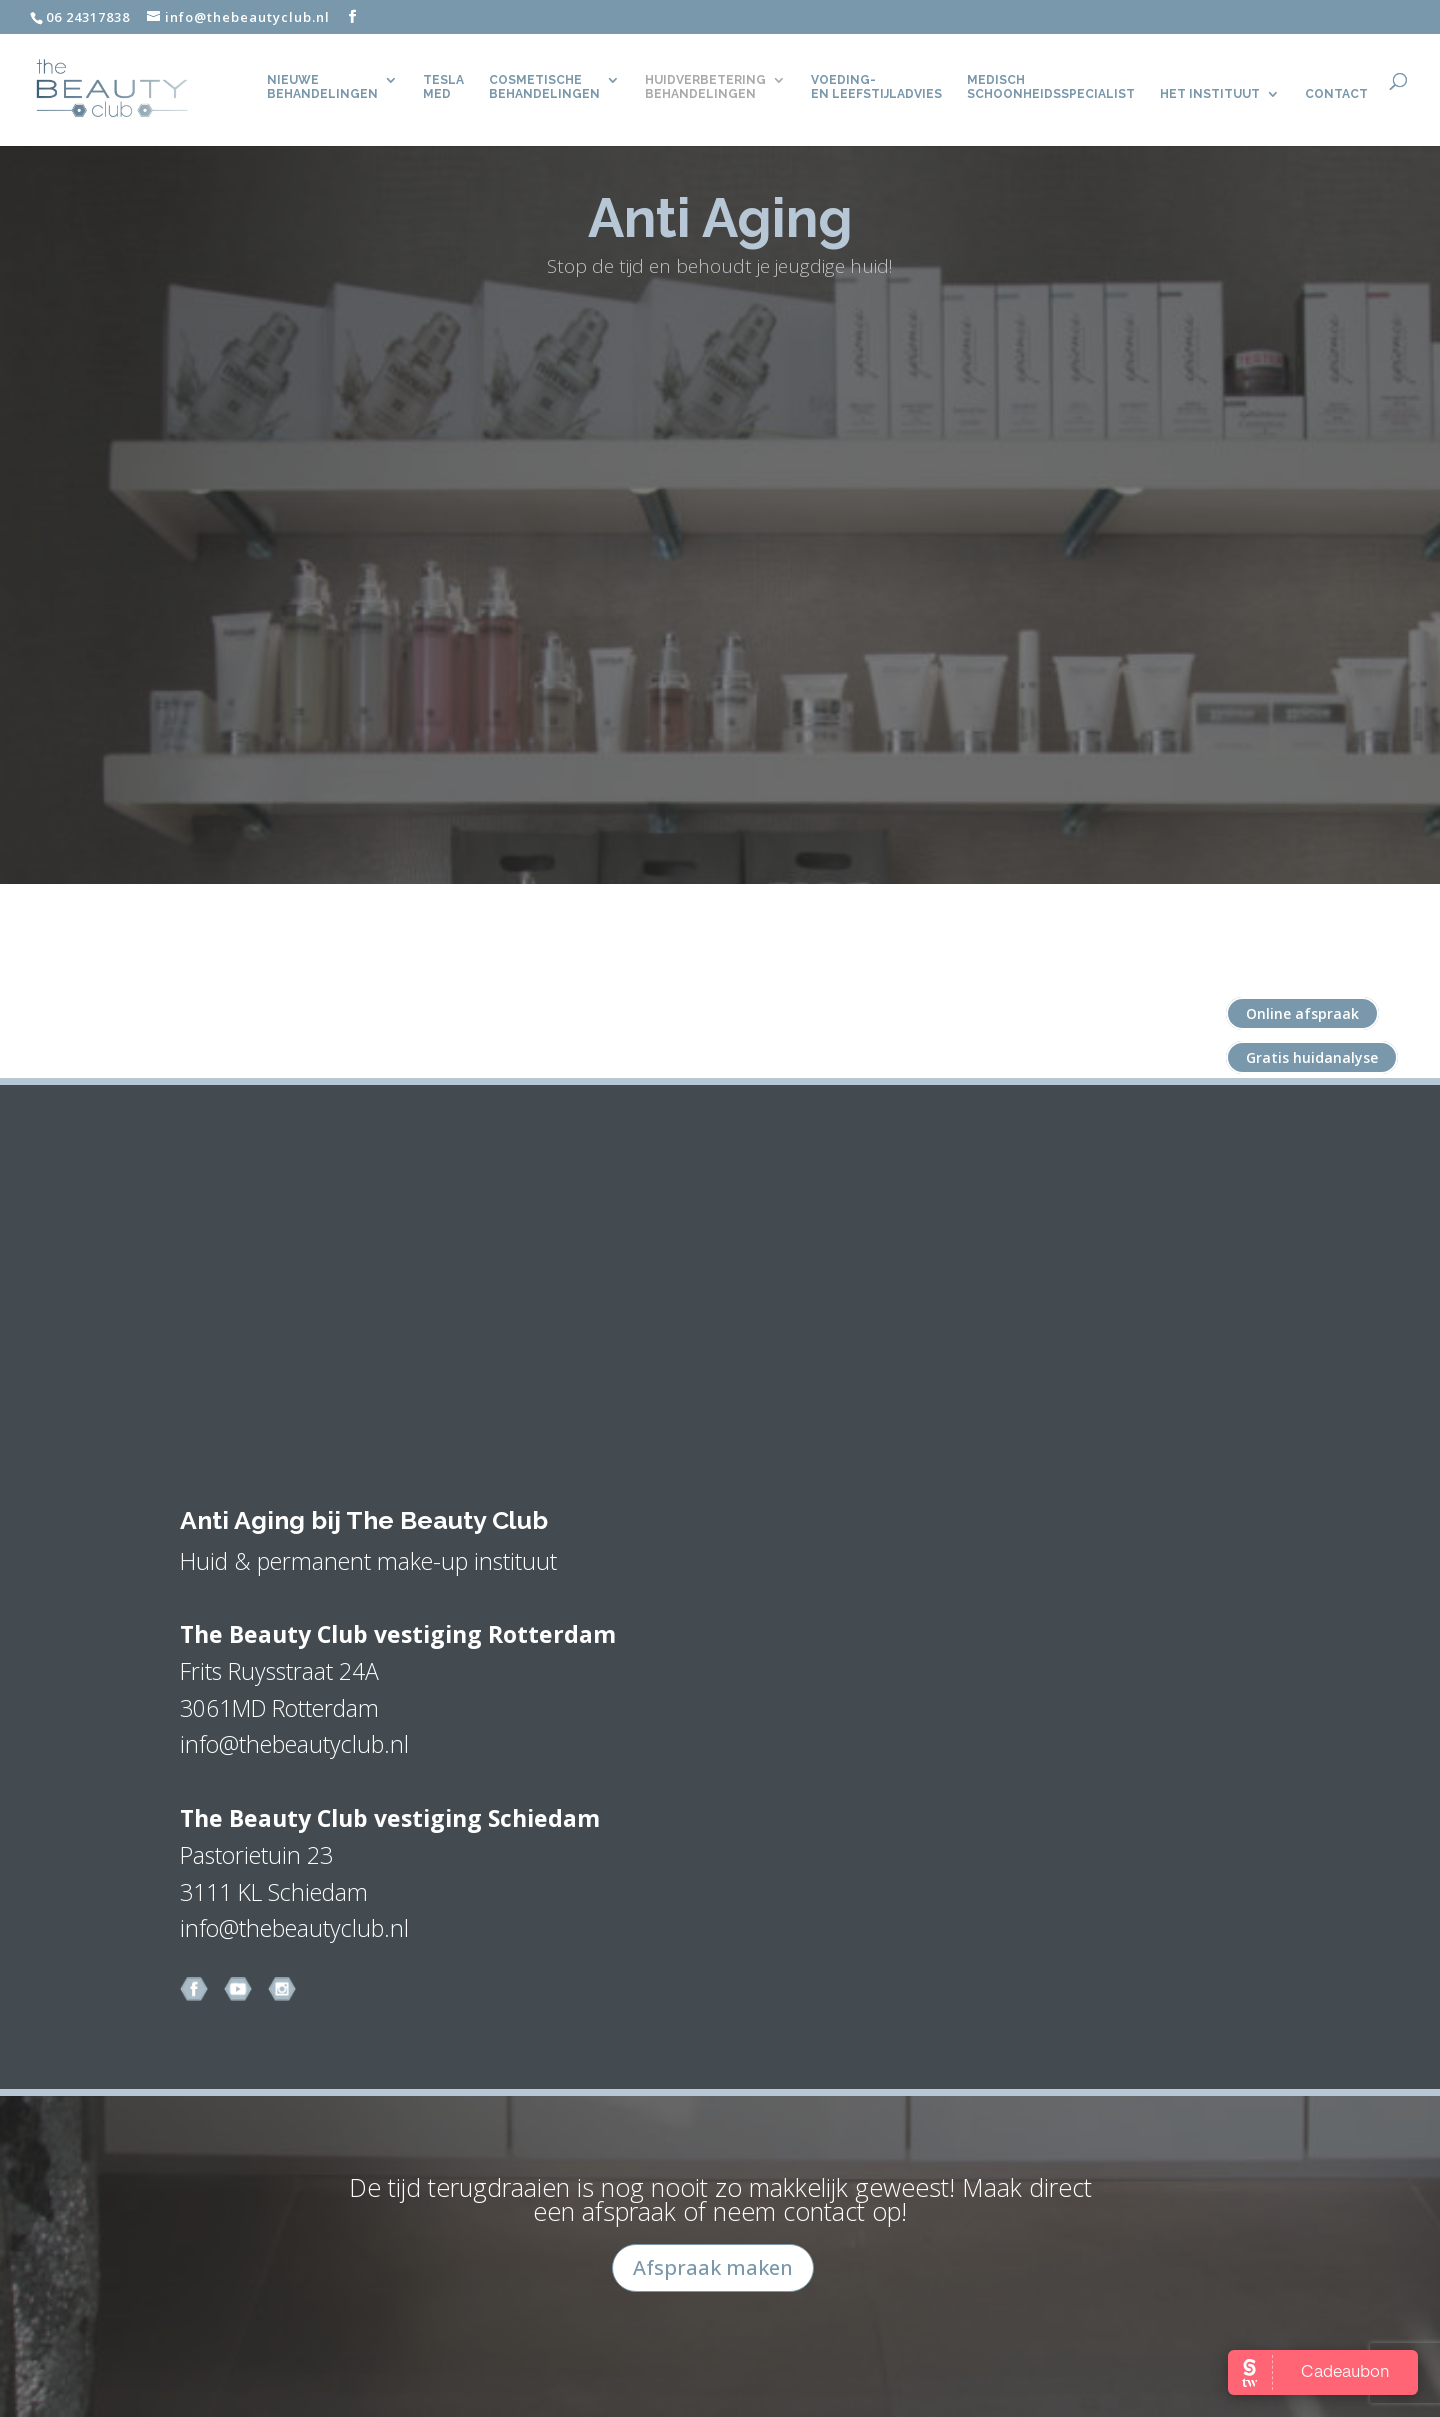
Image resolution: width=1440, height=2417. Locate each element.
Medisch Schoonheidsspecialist (1051, 89)
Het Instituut (1210, 96)
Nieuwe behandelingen (322, 89)
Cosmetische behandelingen (544, 89)
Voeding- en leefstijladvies (876, 89)
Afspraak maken (713, 2267)
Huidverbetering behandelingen (705, 89)
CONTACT (1336, 96)
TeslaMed (443, 89)
